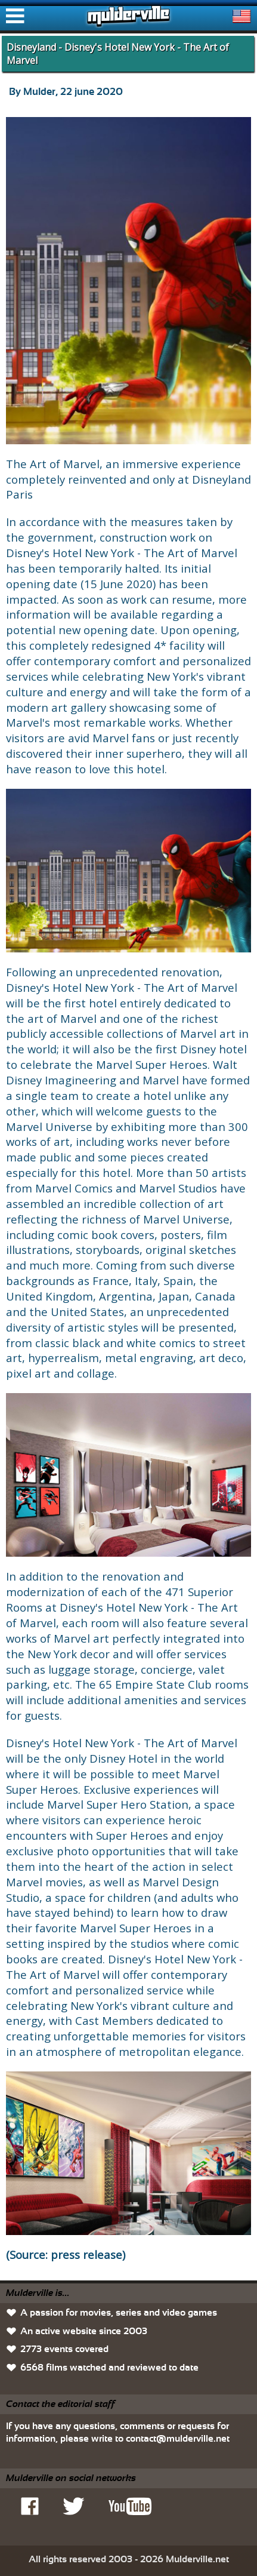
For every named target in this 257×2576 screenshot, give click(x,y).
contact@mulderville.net (178, 2438)
